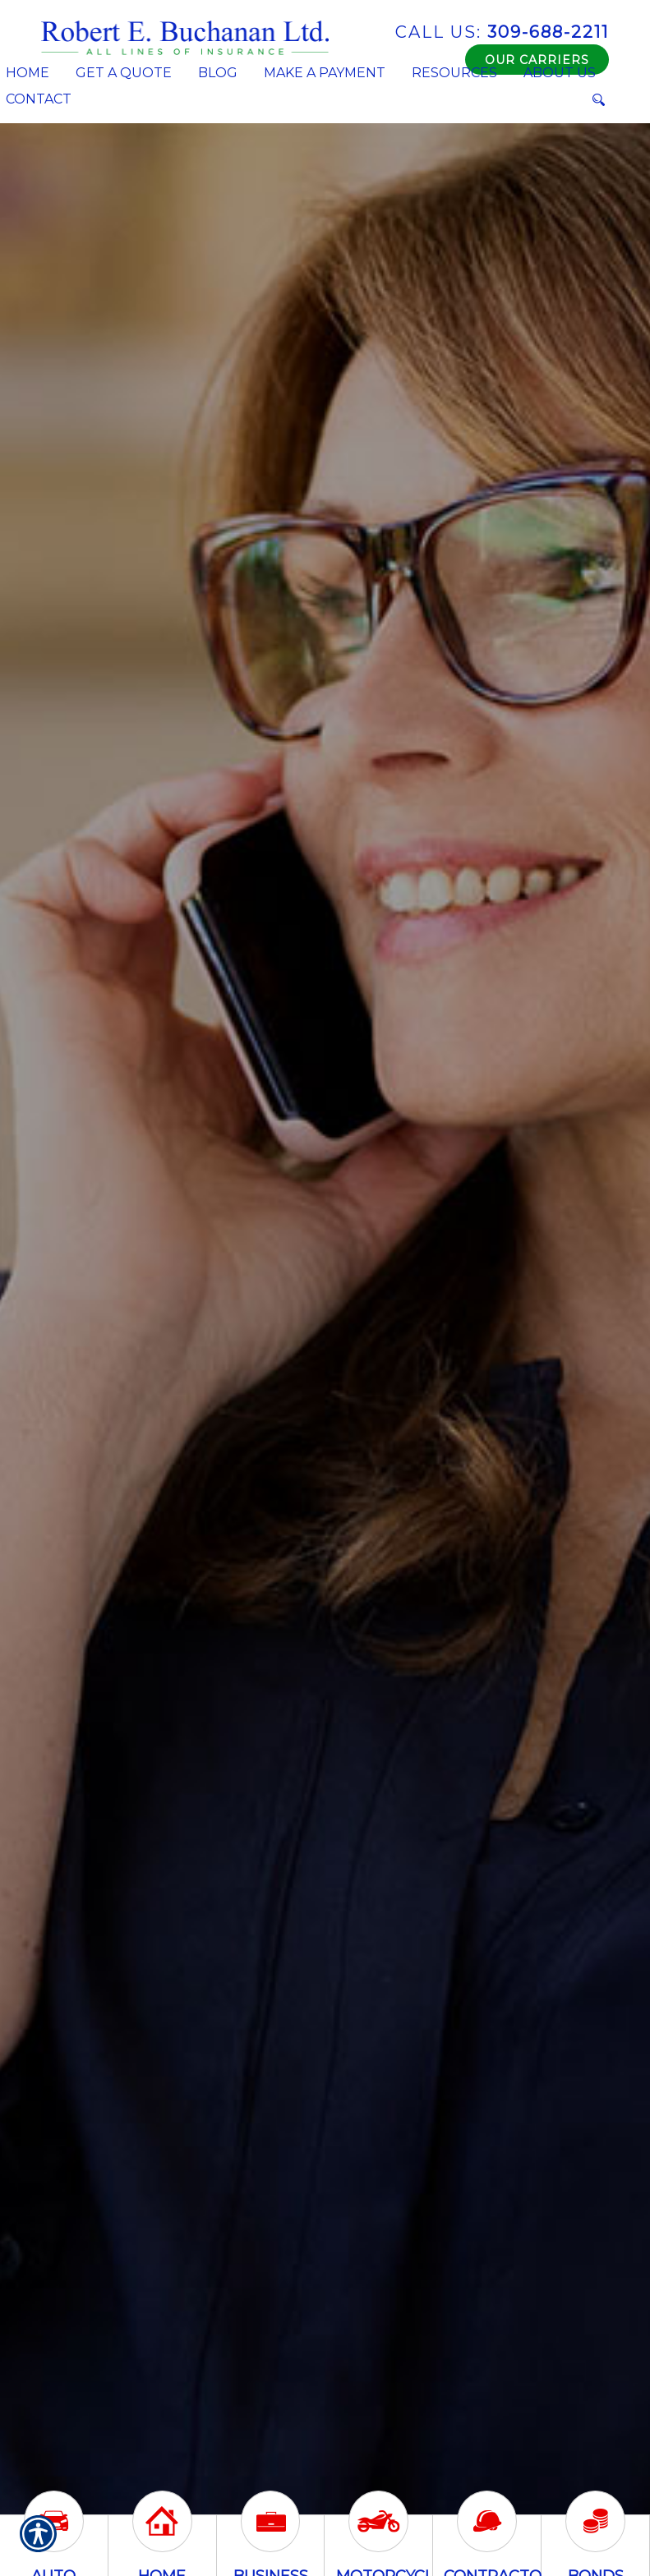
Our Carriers (537, 60)
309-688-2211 (502, 32)
